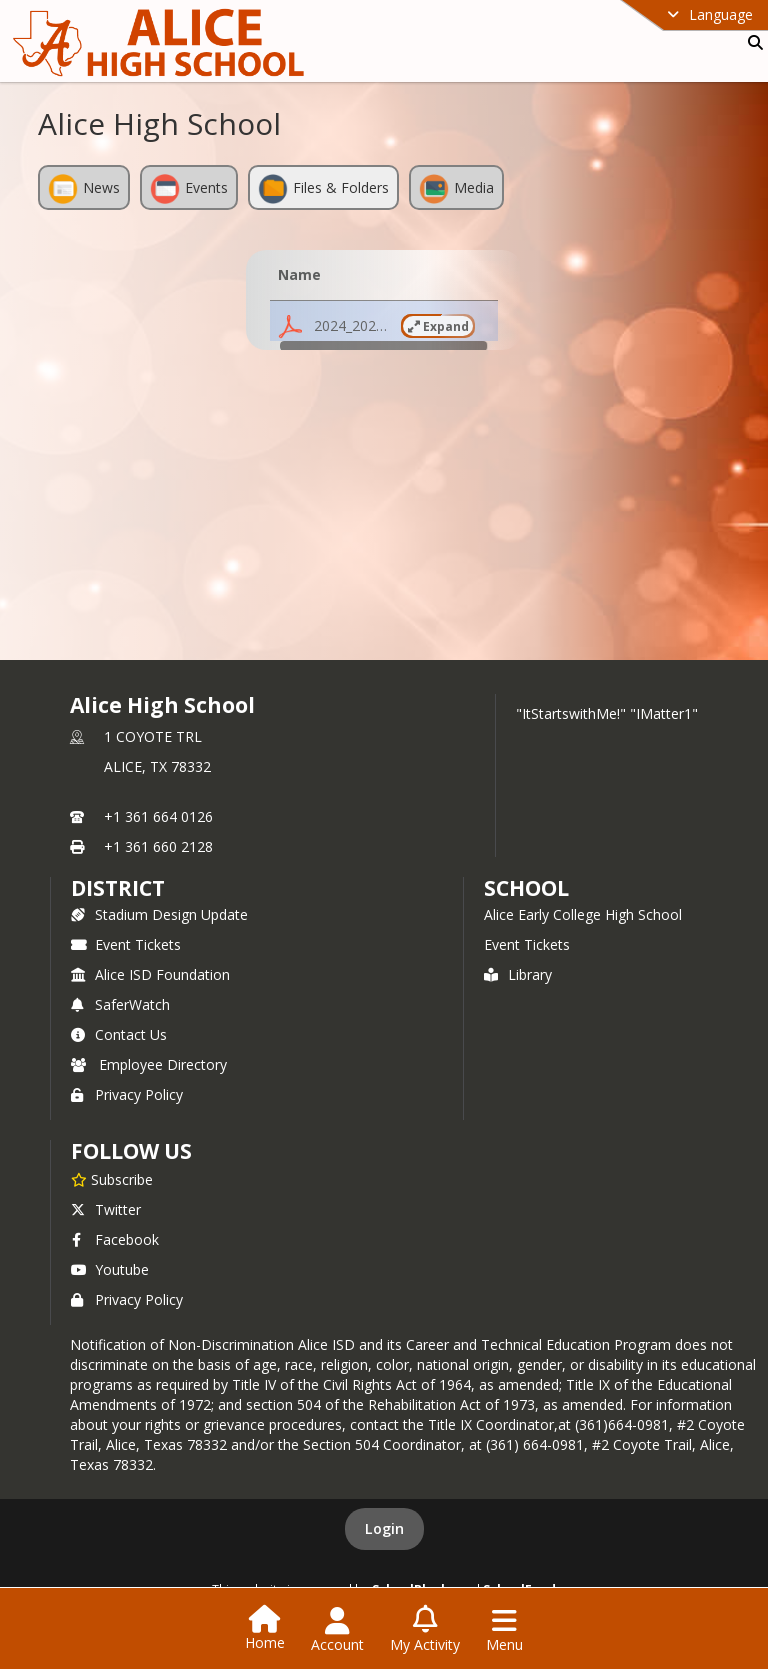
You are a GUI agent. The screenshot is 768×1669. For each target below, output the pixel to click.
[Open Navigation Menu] (504, 1630)
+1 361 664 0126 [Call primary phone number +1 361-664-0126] (158, 816)
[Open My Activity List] (425, 1630)
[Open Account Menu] (337, 1630)
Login (384, 1528)
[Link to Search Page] (751, 42)
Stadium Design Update (159, 914)
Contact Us (119, 1034)
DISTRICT (118, 888)
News (84, 189)
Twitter (106, 1209)
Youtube (110, 1269)
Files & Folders (323, 189)
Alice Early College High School (583, 914)
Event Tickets (126, 944)
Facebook (115, 1239)
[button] (384, 326)
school (526, 888)
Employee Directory (149, 1064)
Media (456, 189)
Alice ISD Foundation (150, 974)
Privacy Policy (127, 1094)
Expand (438, 326)
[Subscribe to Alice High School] (112, 1179)
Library (518, 974)
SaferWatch (120, 1004)
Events (189, 189)
